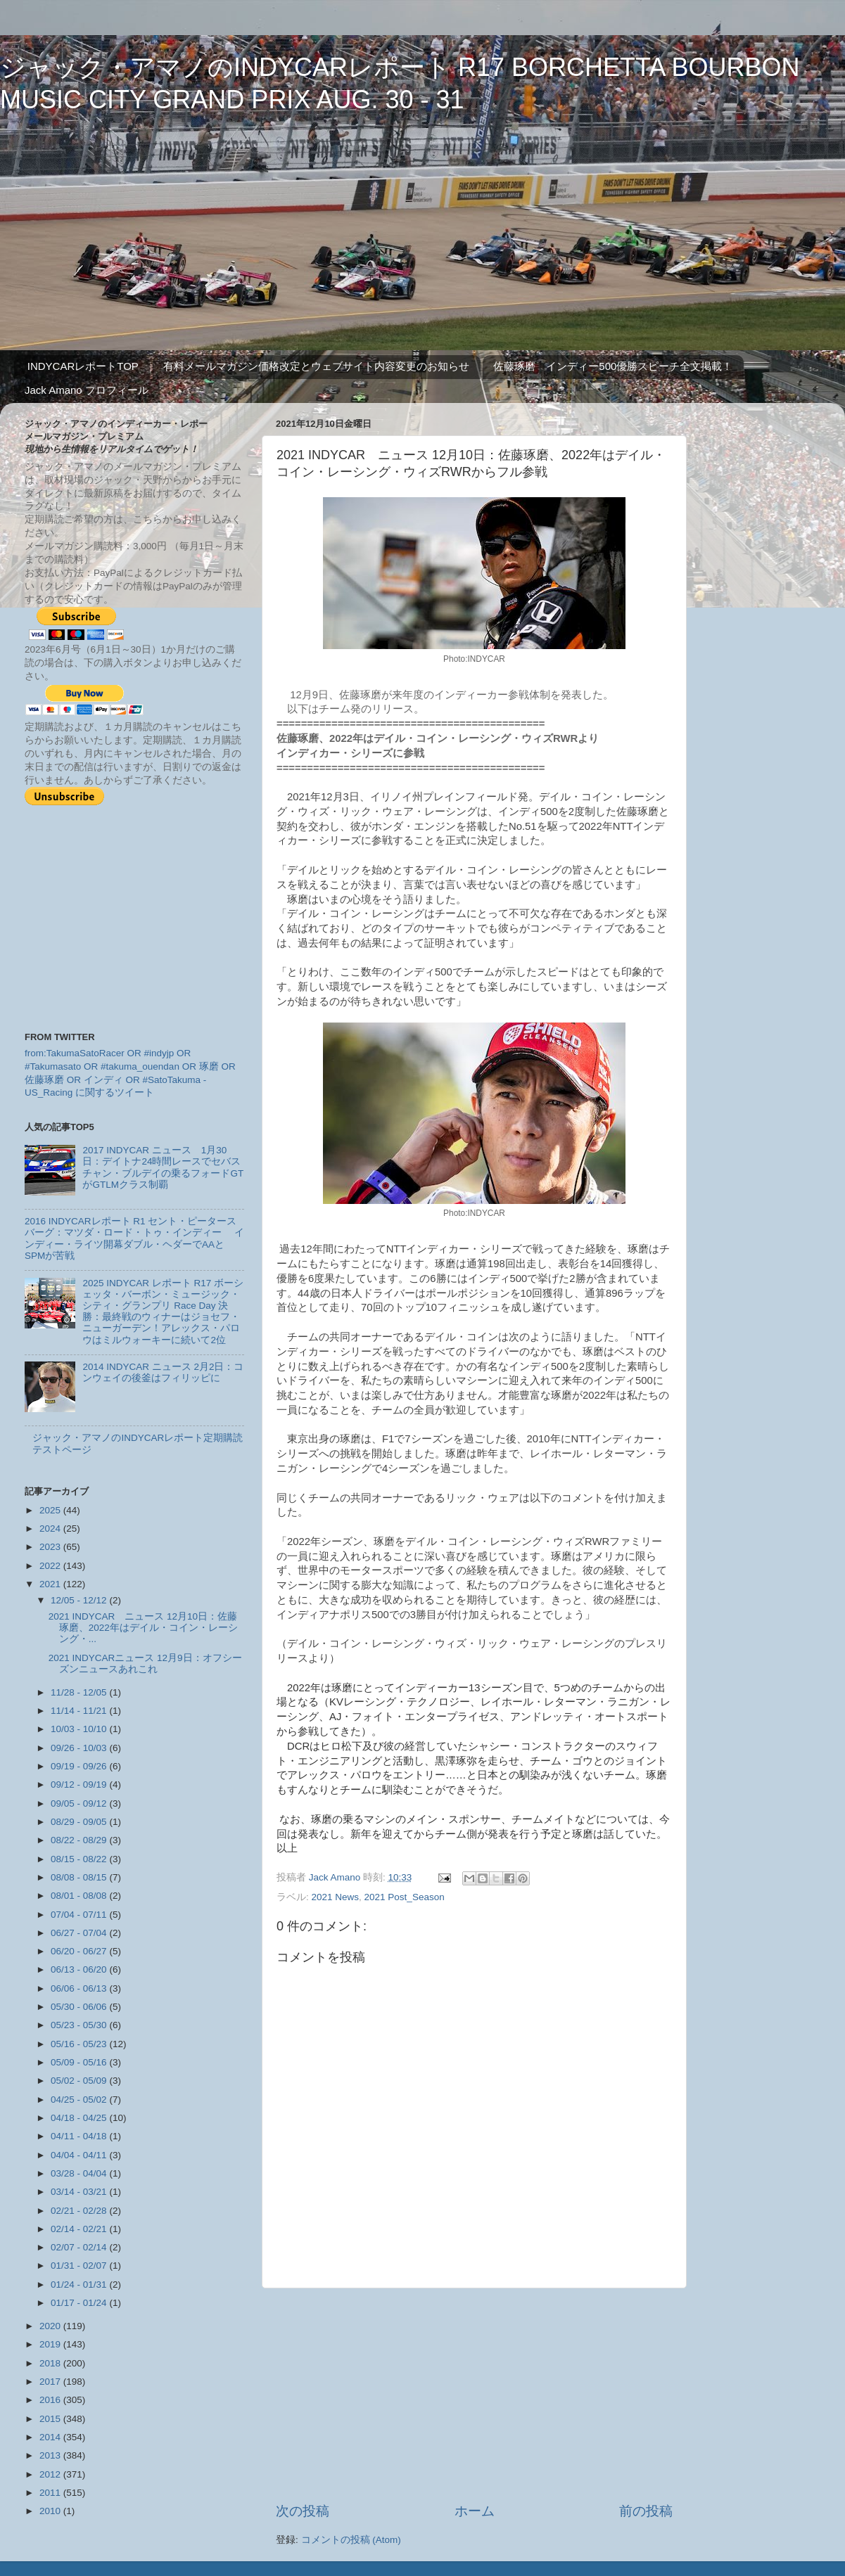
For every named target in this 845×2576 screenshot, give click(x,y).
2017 (51, 2381)
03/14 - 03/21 (80, 2191)
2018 (51, 2363)
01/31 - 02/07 (80, 2265)
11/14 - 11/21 (80, 1710)
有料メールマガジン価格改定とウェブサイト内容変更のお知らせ (316, 366)
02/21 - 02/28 (80, 2210)
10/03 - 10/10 (80, 1729)
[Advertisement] (474, 2395)
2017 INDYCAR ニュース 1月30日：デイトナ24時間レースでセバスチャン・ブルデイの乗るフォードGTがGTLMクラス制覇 (162, 1167)
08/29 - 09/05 (80, 1821)
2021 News (336, 1897)
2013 (51, 2455)
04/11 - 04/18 (80, 2136)
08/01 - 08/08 (80, 1895)
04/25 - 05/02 (80, 2099)
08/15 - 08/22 (80, 1859)
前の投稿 (646, 2511)
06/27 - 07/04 (80, 1933)
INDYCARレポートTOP (83, 366)
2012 (51, 2474)
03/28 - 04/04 (80, 2173)
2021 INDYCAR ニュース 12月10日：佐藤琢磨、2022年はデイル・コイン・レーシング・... (143, 1627)
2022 (51, 1566)
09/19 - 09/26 (80, 1766)
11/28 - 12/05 (80, 1692)
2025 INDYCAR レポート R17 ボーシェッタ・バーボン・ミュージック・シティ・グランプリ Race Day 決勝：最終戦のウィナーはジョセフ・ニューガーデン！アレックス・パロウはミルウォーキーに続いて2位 (162, 1311)
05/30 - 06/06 (80, 2006)
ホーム (475, 2511)
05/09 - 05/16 (80, 2062)
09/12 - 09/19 (80, 1784)
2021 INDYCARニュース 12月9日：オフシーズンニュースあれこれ (145, 1663)
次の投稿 (302, 2511)
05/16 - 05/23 (80, 2044)
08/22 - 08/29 (80, 1840)
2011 (51, 2492)
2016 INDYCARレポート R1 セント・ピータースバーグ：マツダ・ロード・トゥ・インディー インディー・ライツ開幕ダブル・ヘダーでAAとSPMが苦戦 (134, 1238)
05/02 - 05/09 (80, 2080)
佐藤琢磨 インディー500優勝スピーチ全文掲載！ (612, 366)
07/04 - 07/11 (80, 1914)
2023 (51, 1547)
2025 (51, 1510)
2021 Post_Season (404, 1897)
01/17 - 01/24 (80, 2303)
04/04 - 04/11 (80, 2155)
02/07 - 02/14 (80, 2247)
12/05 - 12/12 (80, 1600)
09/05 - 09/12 (80, 1803)
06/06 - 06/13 (80, 1988)
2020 (51, 2326)
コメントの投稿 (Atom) (351, 2540)
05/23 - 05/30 (80, 2025)
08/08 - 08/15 (80, 1877)
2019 (51, 2344)
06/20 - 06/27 (80, 1951)
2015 (51, 2419)
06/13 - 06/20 (80, 1969)
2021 (51, 1584)
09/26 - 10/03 (80, 1748)
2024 (51, 1528)
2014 (51, 2437)
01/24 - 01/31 (80, 2284)
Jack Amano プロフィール (86, 390)
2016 (51, 2400)
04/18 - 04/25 (80, 2118)
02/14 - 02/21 (80, 2229)
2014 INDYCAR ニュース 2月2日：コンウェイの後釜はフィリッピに (162, 1372)
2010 (51, 2511)
